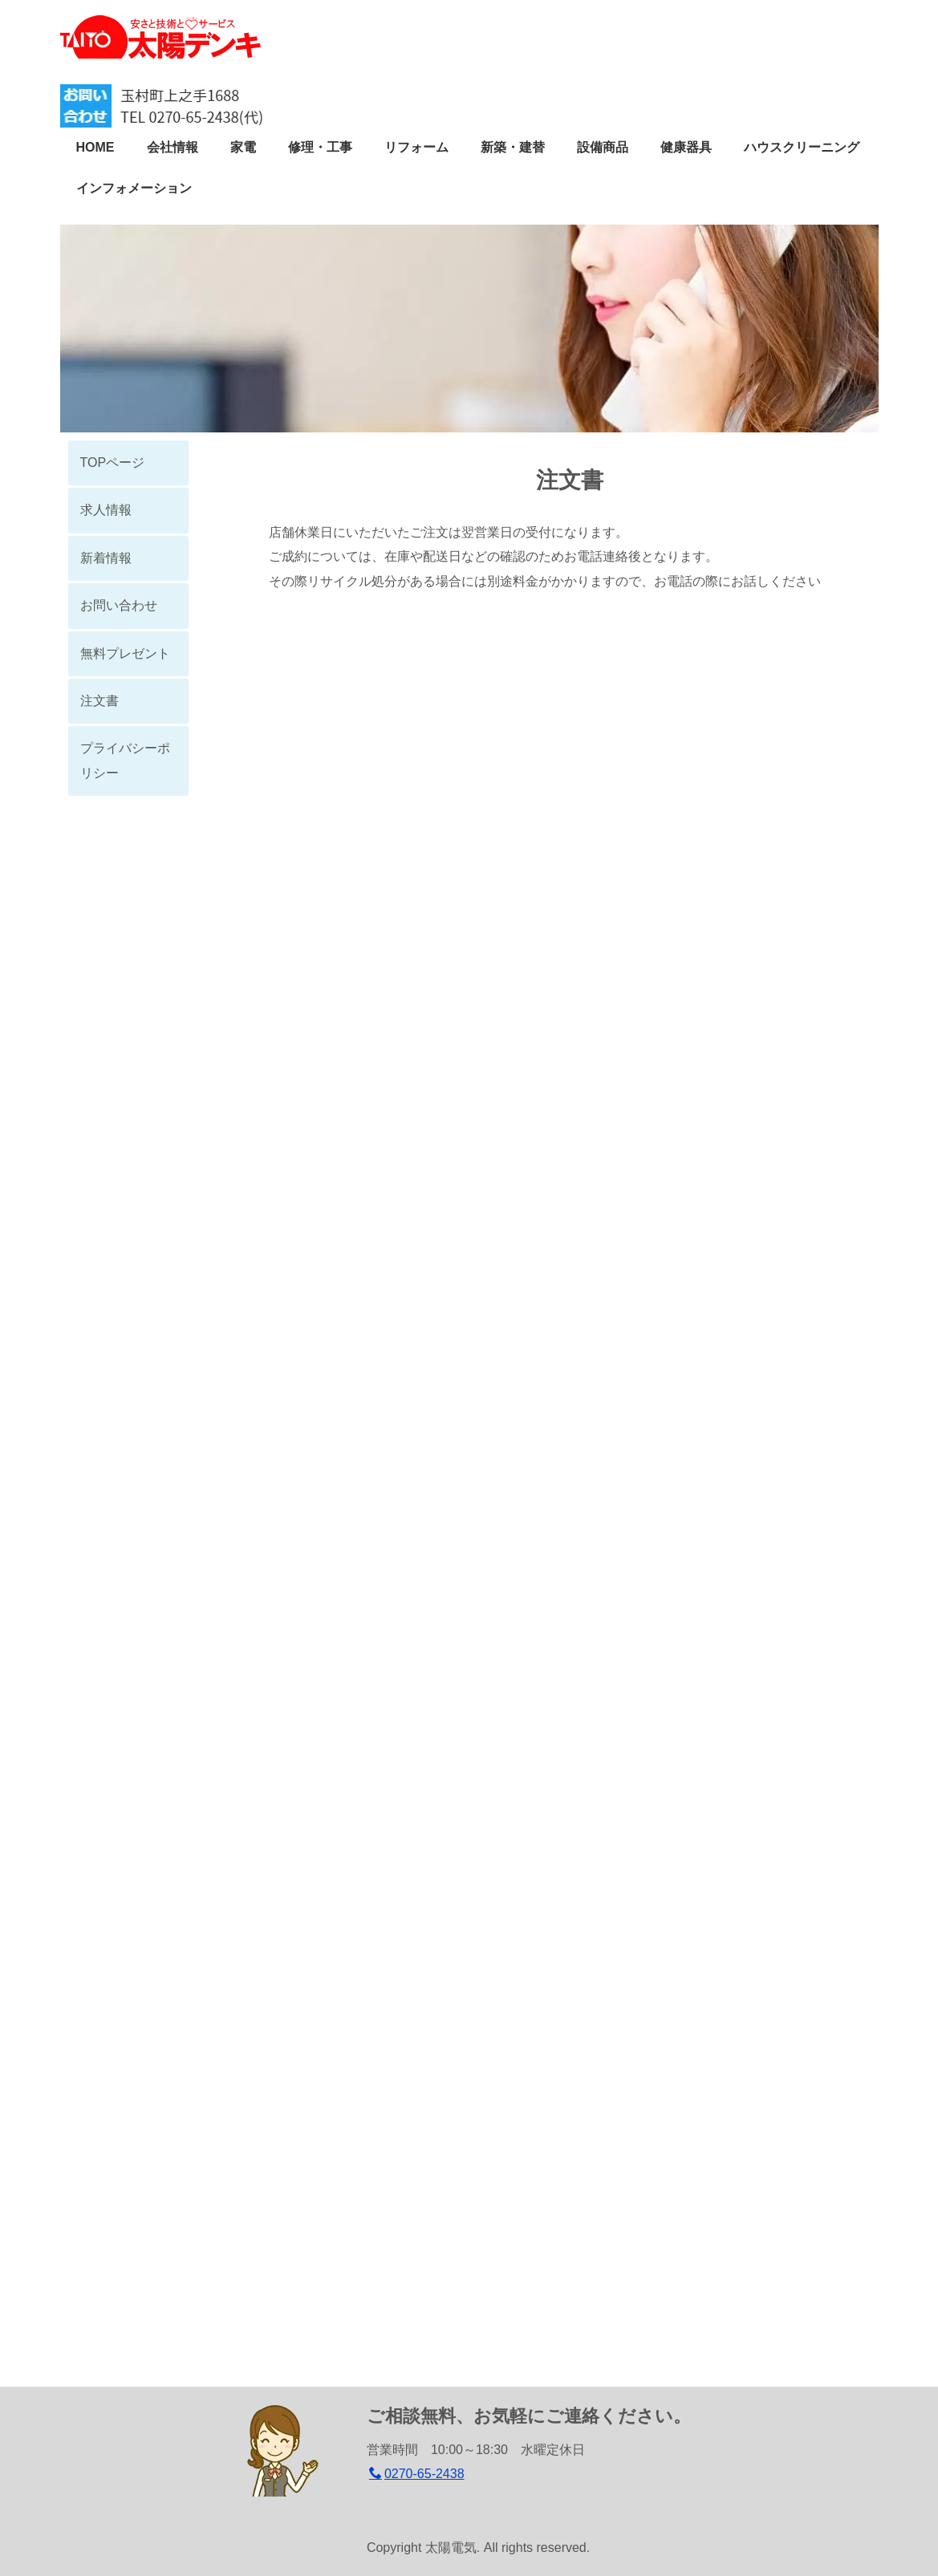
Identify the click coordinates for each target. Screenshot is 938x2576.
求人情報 (106, 510)
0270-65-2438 (417, 2474)
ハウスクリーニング (801, 147)
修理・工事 (320, 147)
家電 (243, 147)
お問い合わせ (118, 605)
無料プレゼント (125, 653)
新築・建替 (513, 147)
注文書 (99, 701)
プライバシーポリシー (125, 760)
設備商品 (602, 147)
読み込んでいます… (570, 1478)
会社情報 (172, 147)
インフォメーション (134, 188)
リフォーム (416, 147)
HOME (95, 147)
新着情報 (106, 558)
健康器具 (686, 147)
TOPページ (112, 462)
